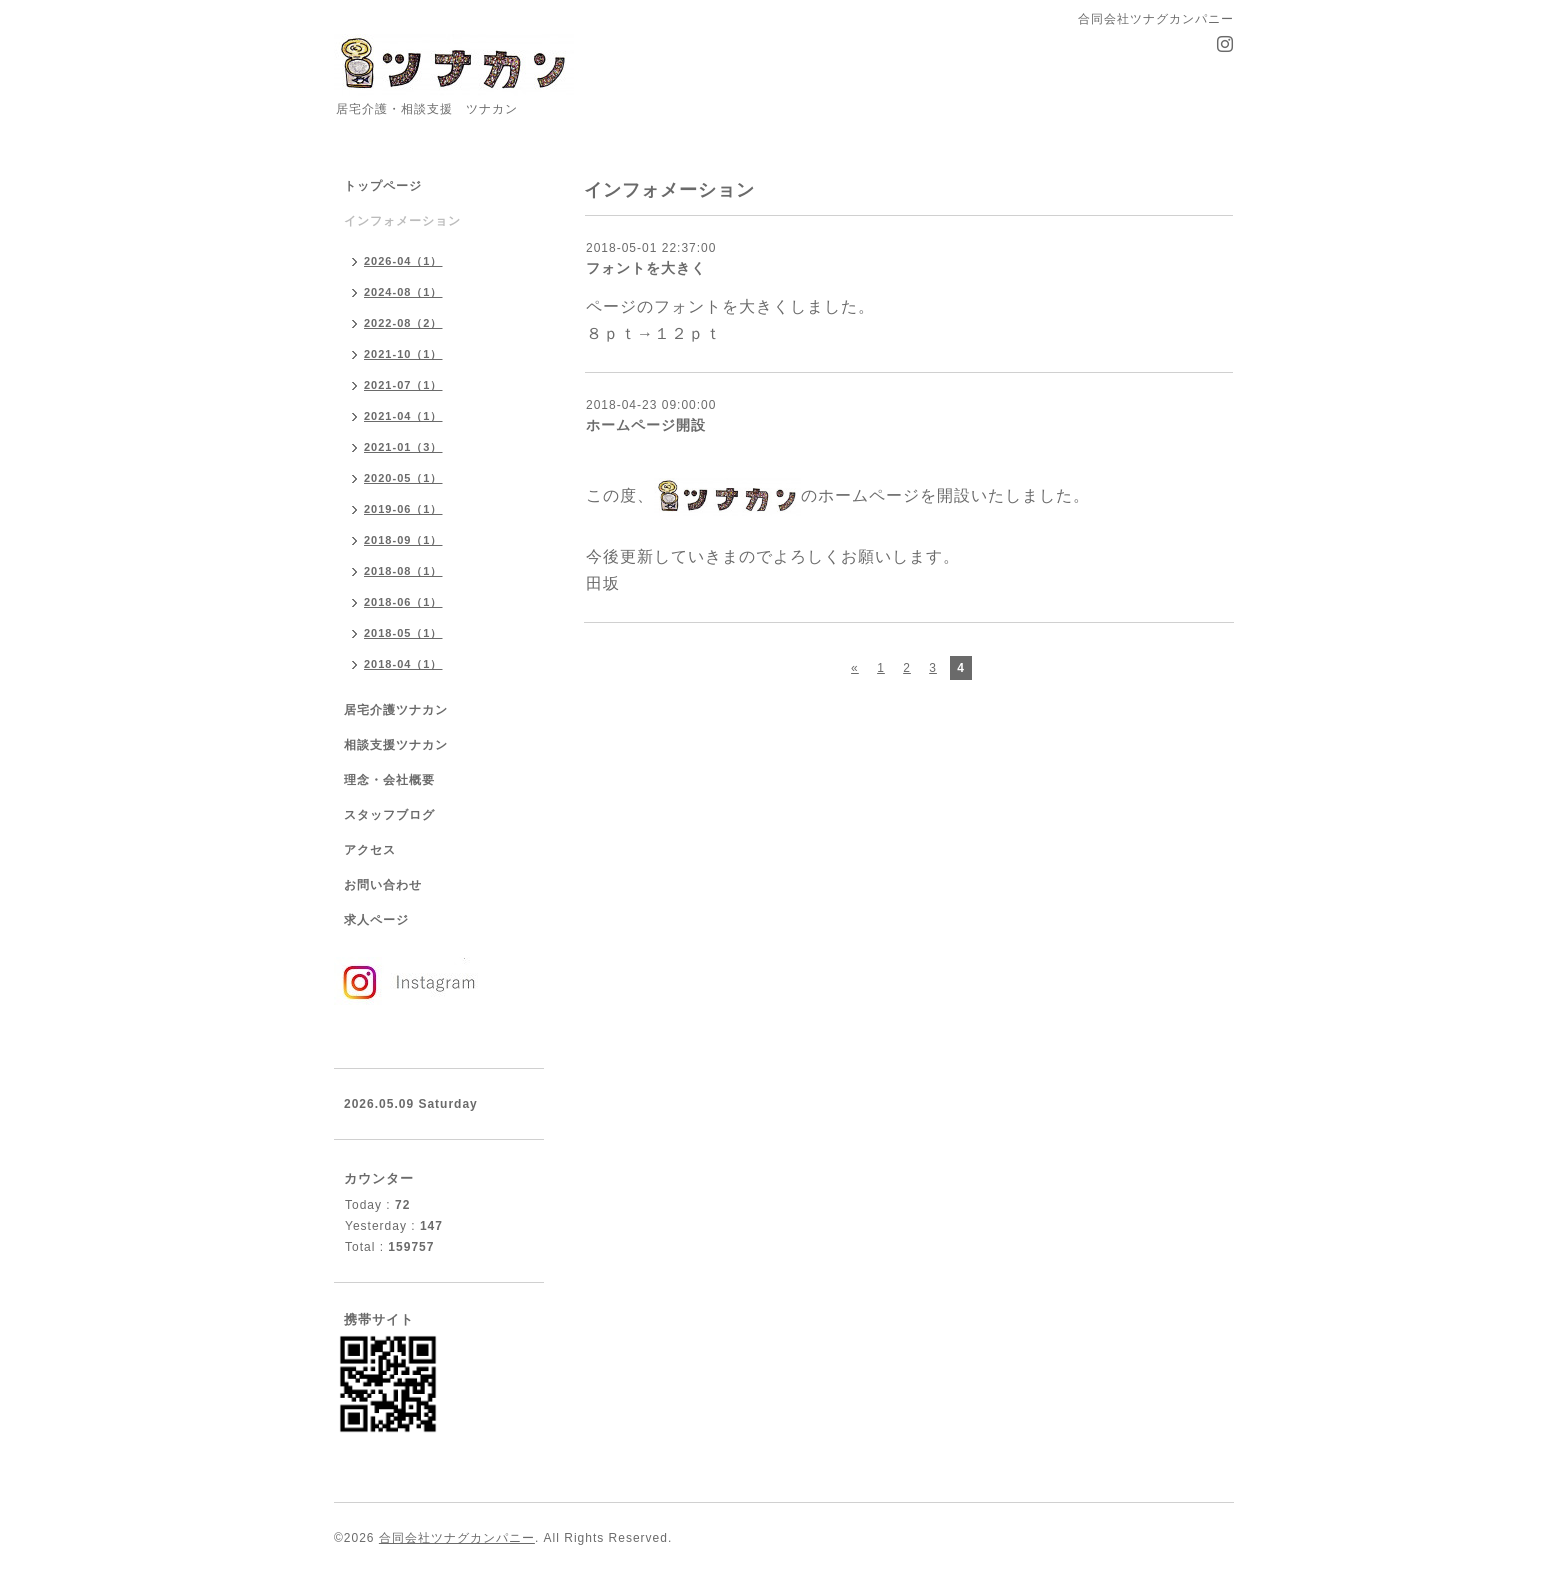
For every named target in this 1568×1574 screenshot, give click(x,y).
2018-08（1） (403, 571)
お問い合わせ (383, 885)
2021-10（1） (403, 354)
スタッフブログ (389, 815)
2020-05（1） (403, 478)
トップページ (383, 186)
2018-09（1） (403, 540)
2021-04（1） (403, 416)
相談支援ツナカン (396, 745)
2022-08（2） (403, 323)
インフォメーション (402, 221)
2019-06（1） (403, 509)
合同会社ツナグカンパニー (457, 1538)
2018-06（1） (403, 602)
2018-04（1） (403, 664)
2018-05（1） (403, 633)
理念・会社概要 (389, 780)
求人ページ (376, 920)
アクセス (370, 850)
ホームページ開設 (646, 425)
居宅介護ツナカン (396, 710)
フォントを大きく (646, 268)
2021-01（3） (403, 447)
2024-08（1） (403, 292)
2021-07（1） (403, 385)
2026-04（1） (403, 261)
